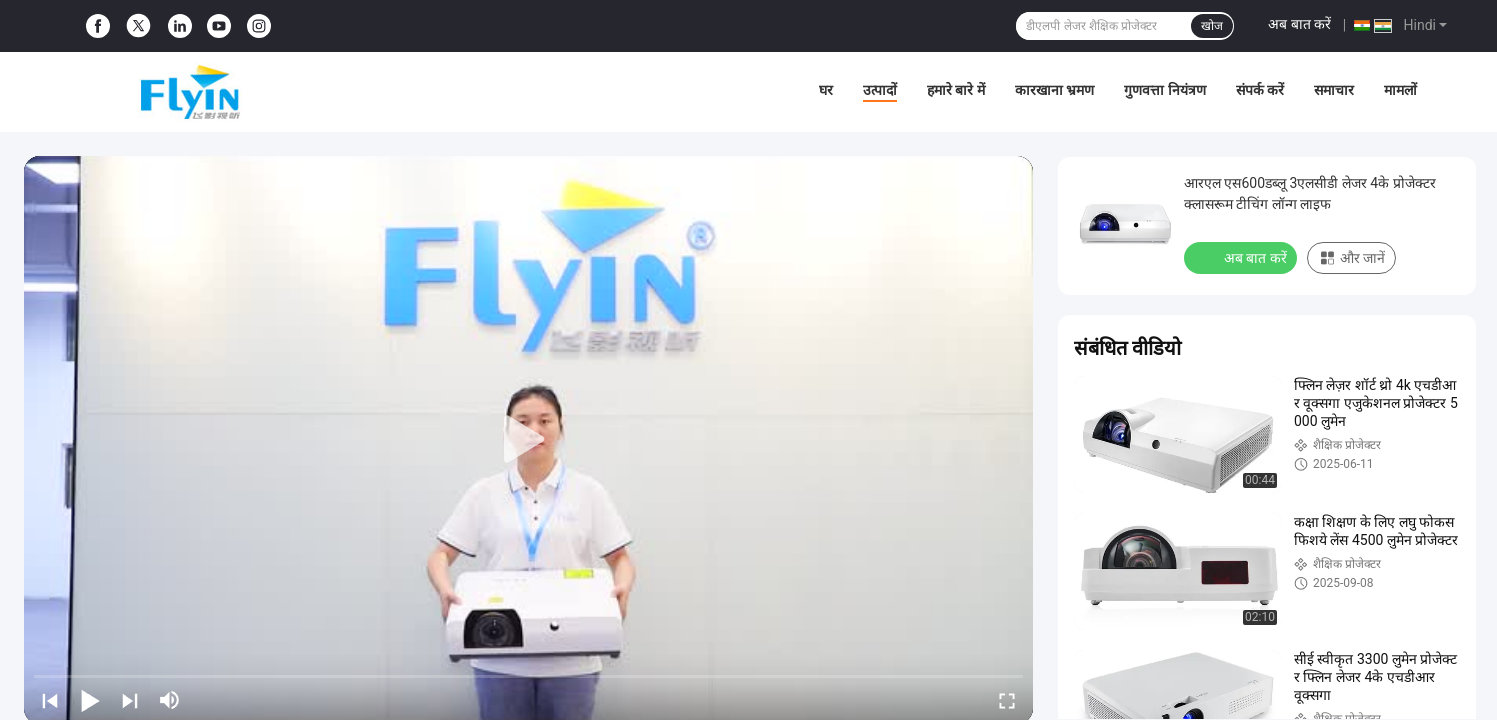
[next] (130, 700)
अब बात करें (1299, 24)
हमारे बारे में (956, 90)
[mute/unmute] (170, 700)
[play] (529, 440)
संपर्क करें (1260, 90)
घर (826, 90)
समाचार (1334, 90)
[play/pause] (90, 700)
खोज (1212, 26)
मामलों (1400, 90)
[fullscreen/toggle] (1007, 700)
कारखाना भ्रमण (1054, 90)
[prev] (50, 700)
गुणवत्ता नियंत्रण (1164, 90)
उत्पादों (880, 90)
